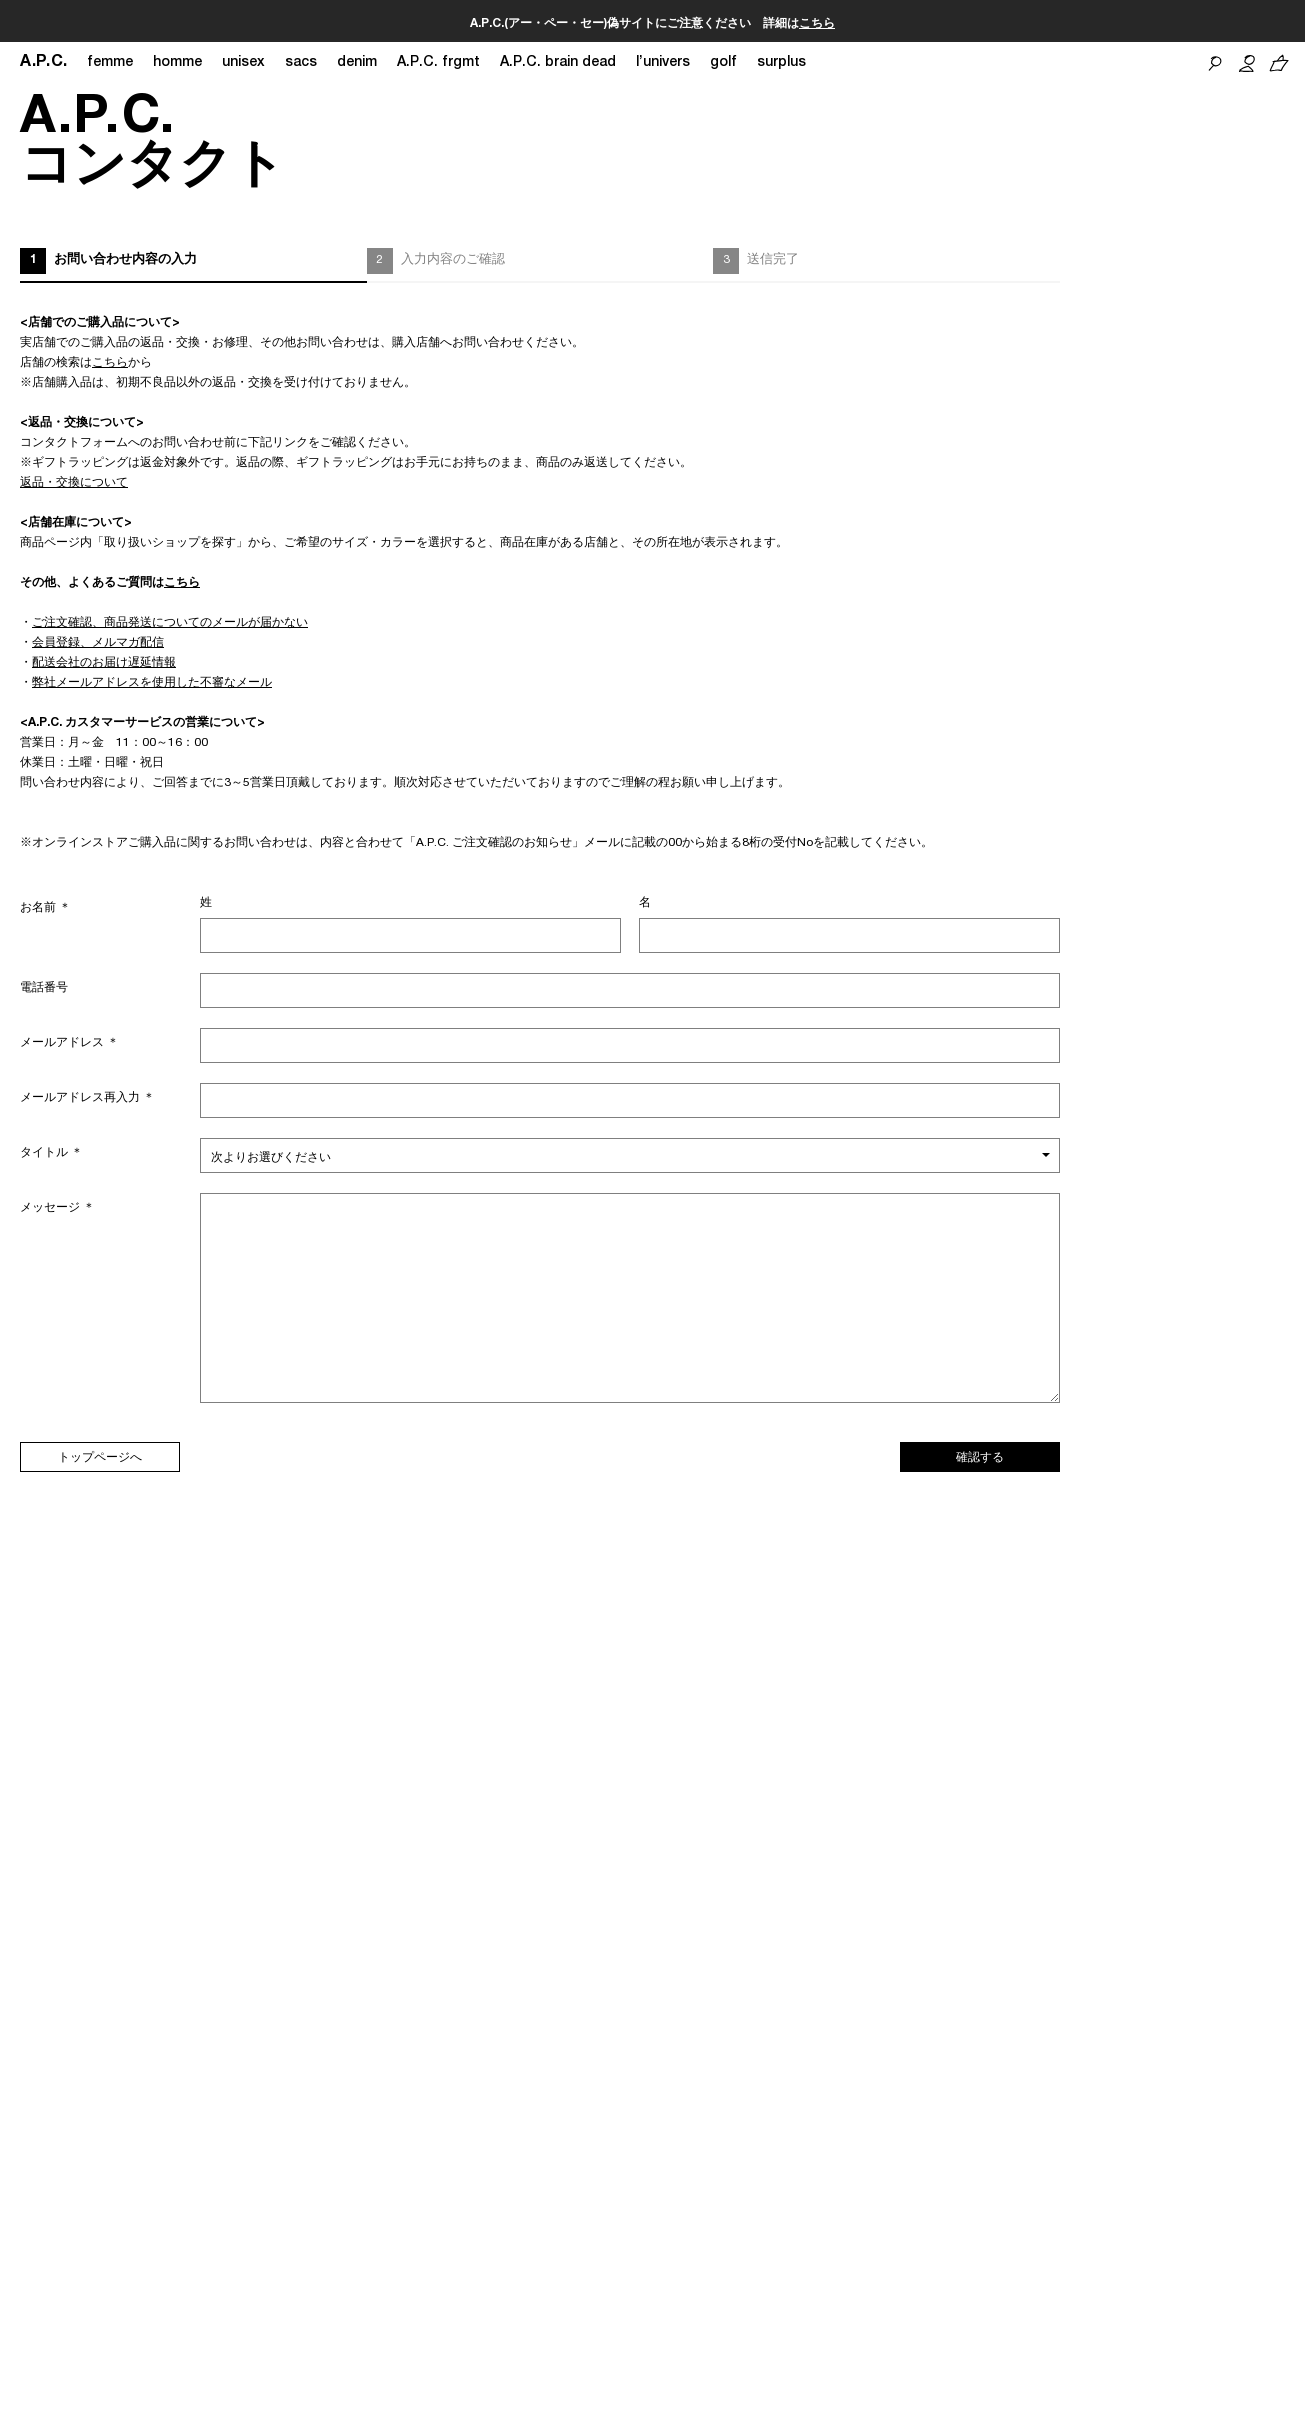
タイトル (51, 1153)
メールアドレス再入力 (87, 1098)
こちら (817, 24)
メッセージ (57, 1208)
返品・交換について (74, 483)
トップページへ (100, 1458)
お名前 (45, 908)
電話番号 (44, 988)
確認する (980, 1458)
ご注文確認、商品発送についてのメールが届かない (170, 623)
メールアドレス (69, 1043)
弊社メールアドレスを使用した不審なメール (152, 683)
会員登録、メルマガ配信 (98, 643)
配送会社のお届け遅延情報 (104, 663)
